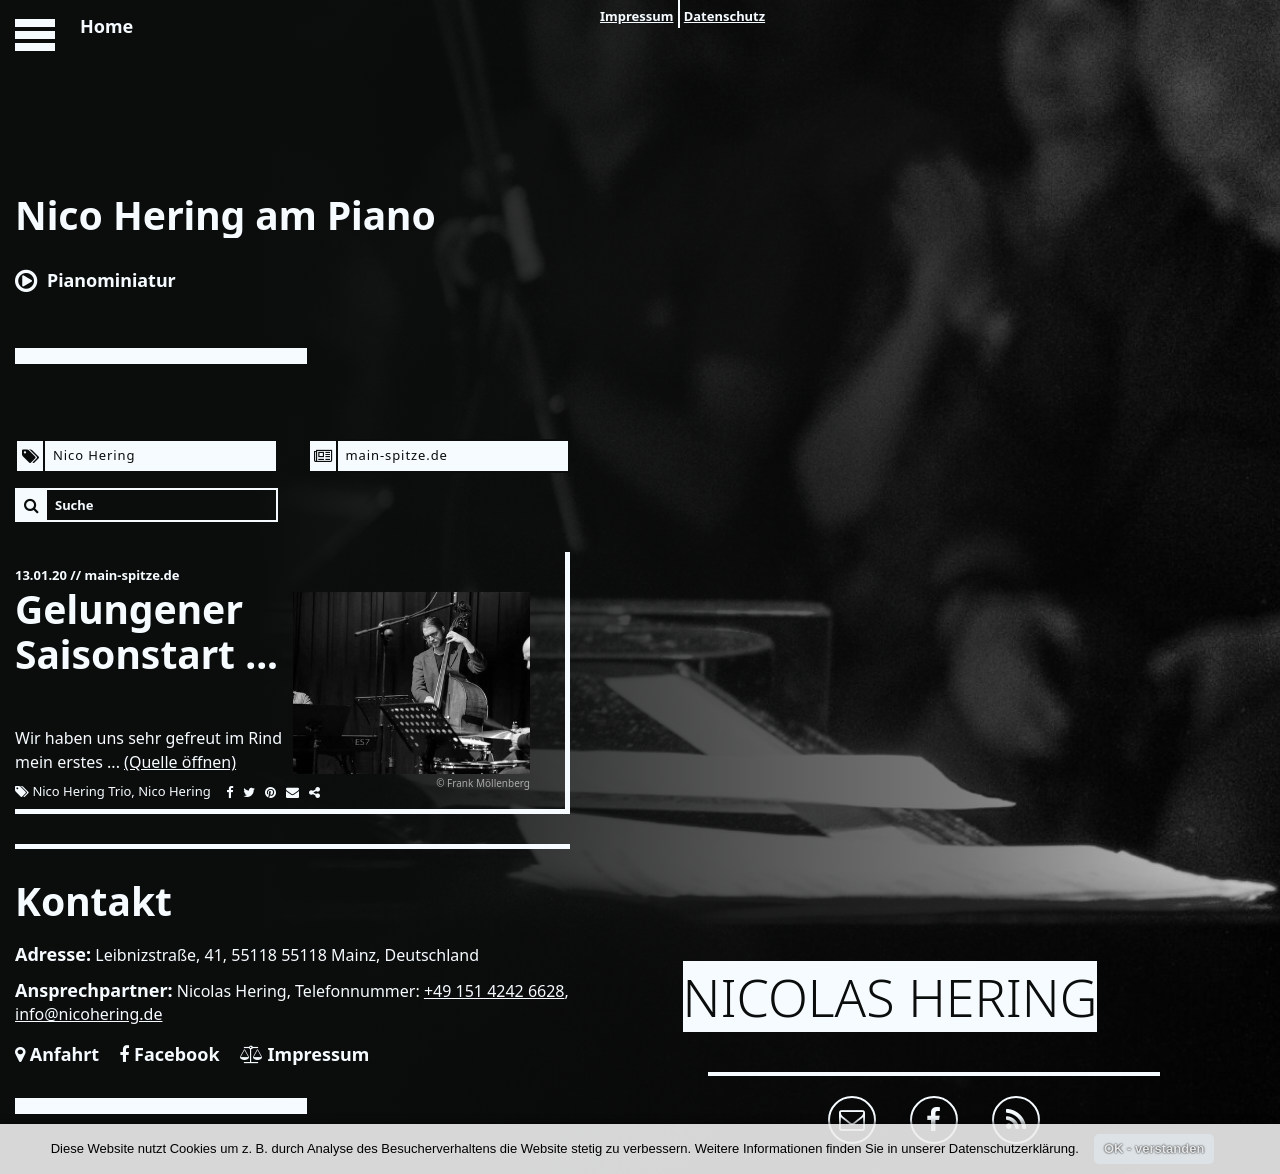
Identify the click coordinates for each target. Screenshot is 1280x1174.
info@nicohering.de (89, 1014)
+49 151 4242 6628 (494, 991)
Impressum (636, 16)
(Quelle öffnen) (180, 762)
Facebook (169, 1054)
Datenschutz (724, 16)
